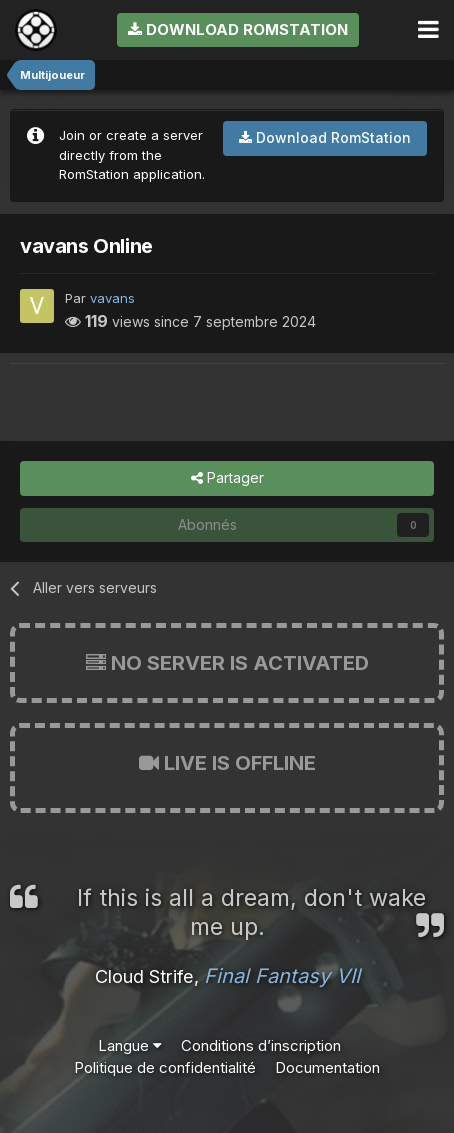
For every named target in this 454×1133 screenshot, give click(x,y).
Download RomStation (238, 29)
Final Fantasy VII (282, 976)
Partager (227, 478)
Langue (130, 1045)
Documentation (327, 1067)
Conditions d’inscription (261, 1045)
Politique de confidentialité (165, 1067)
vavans (112, 298)
